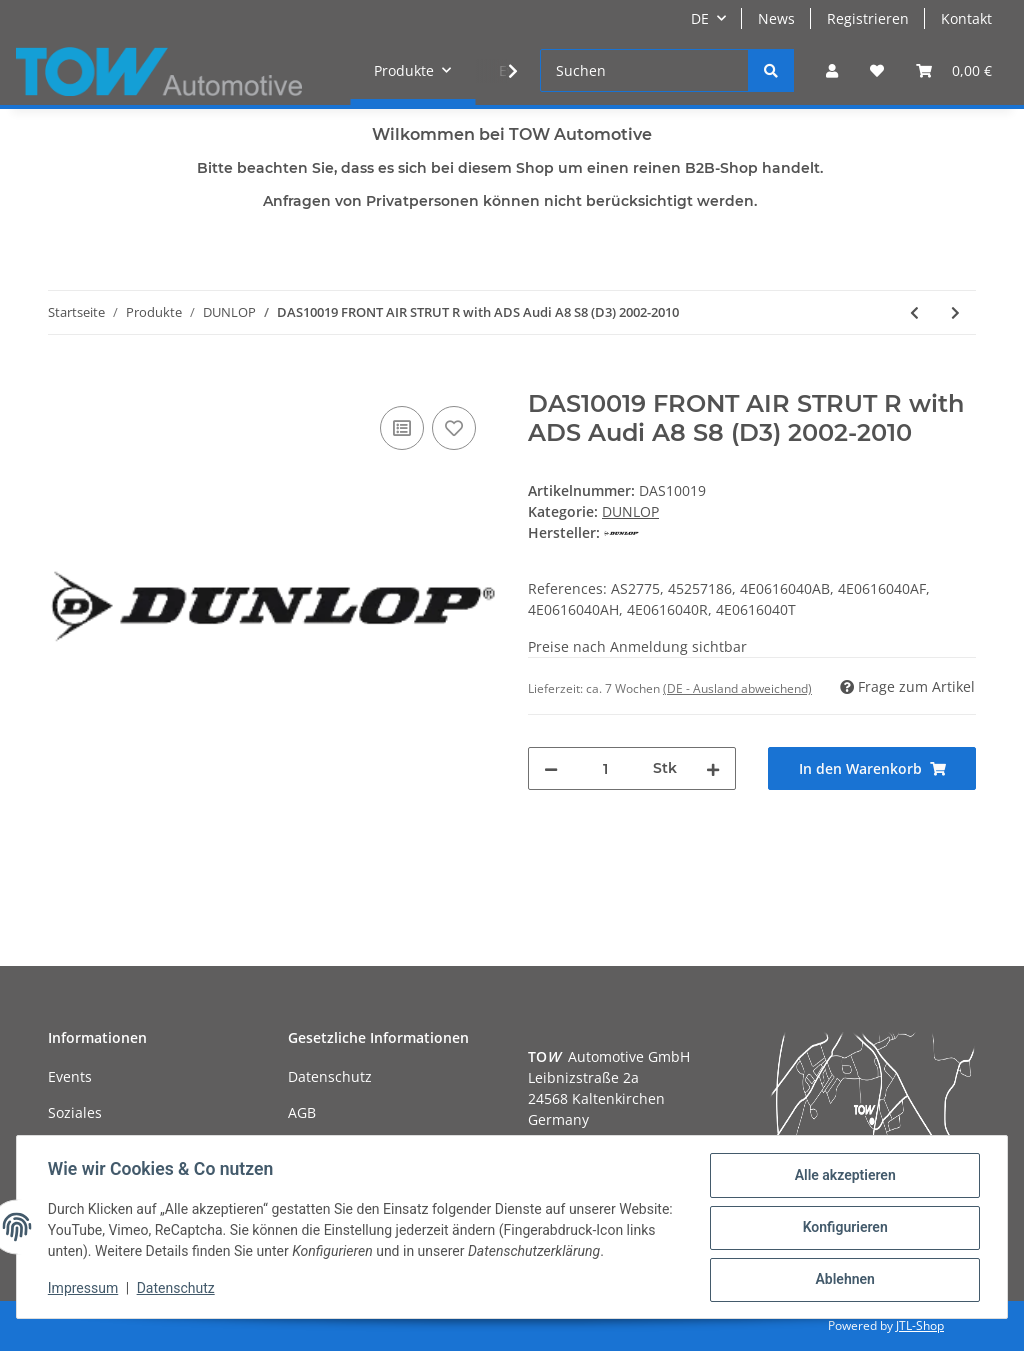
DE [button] (700, 18)
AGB (302, 1112)
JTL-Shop (920, 1325)
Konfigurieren (843, 1228)
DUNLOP (630, 511)
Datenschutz (330, 1076)
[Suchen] (644, 70)
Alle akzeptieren (843, 1176)
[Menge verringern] (551, 768)
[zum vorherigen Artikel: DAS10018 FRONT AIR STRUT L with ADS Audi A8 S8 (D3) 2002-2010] (914, 312)
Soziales (75, 1112)
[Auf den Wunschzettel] (454, 428)
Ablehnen (843, 1280)
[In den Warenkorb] (64, 379)
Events (70, 1076)
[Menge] (605, 768)
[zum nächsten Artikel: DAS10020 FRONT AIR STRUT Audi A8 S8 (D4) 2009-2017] (955, 312)
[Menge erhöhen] (713, 768)
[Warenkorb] (954, 70)
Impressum (84, 1289)
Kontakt (966, 18)
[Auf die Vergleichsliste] (402, 428)
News (776, 18)
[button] (832, 70)
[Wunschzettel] (877, 70)
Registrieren (868, 18)
